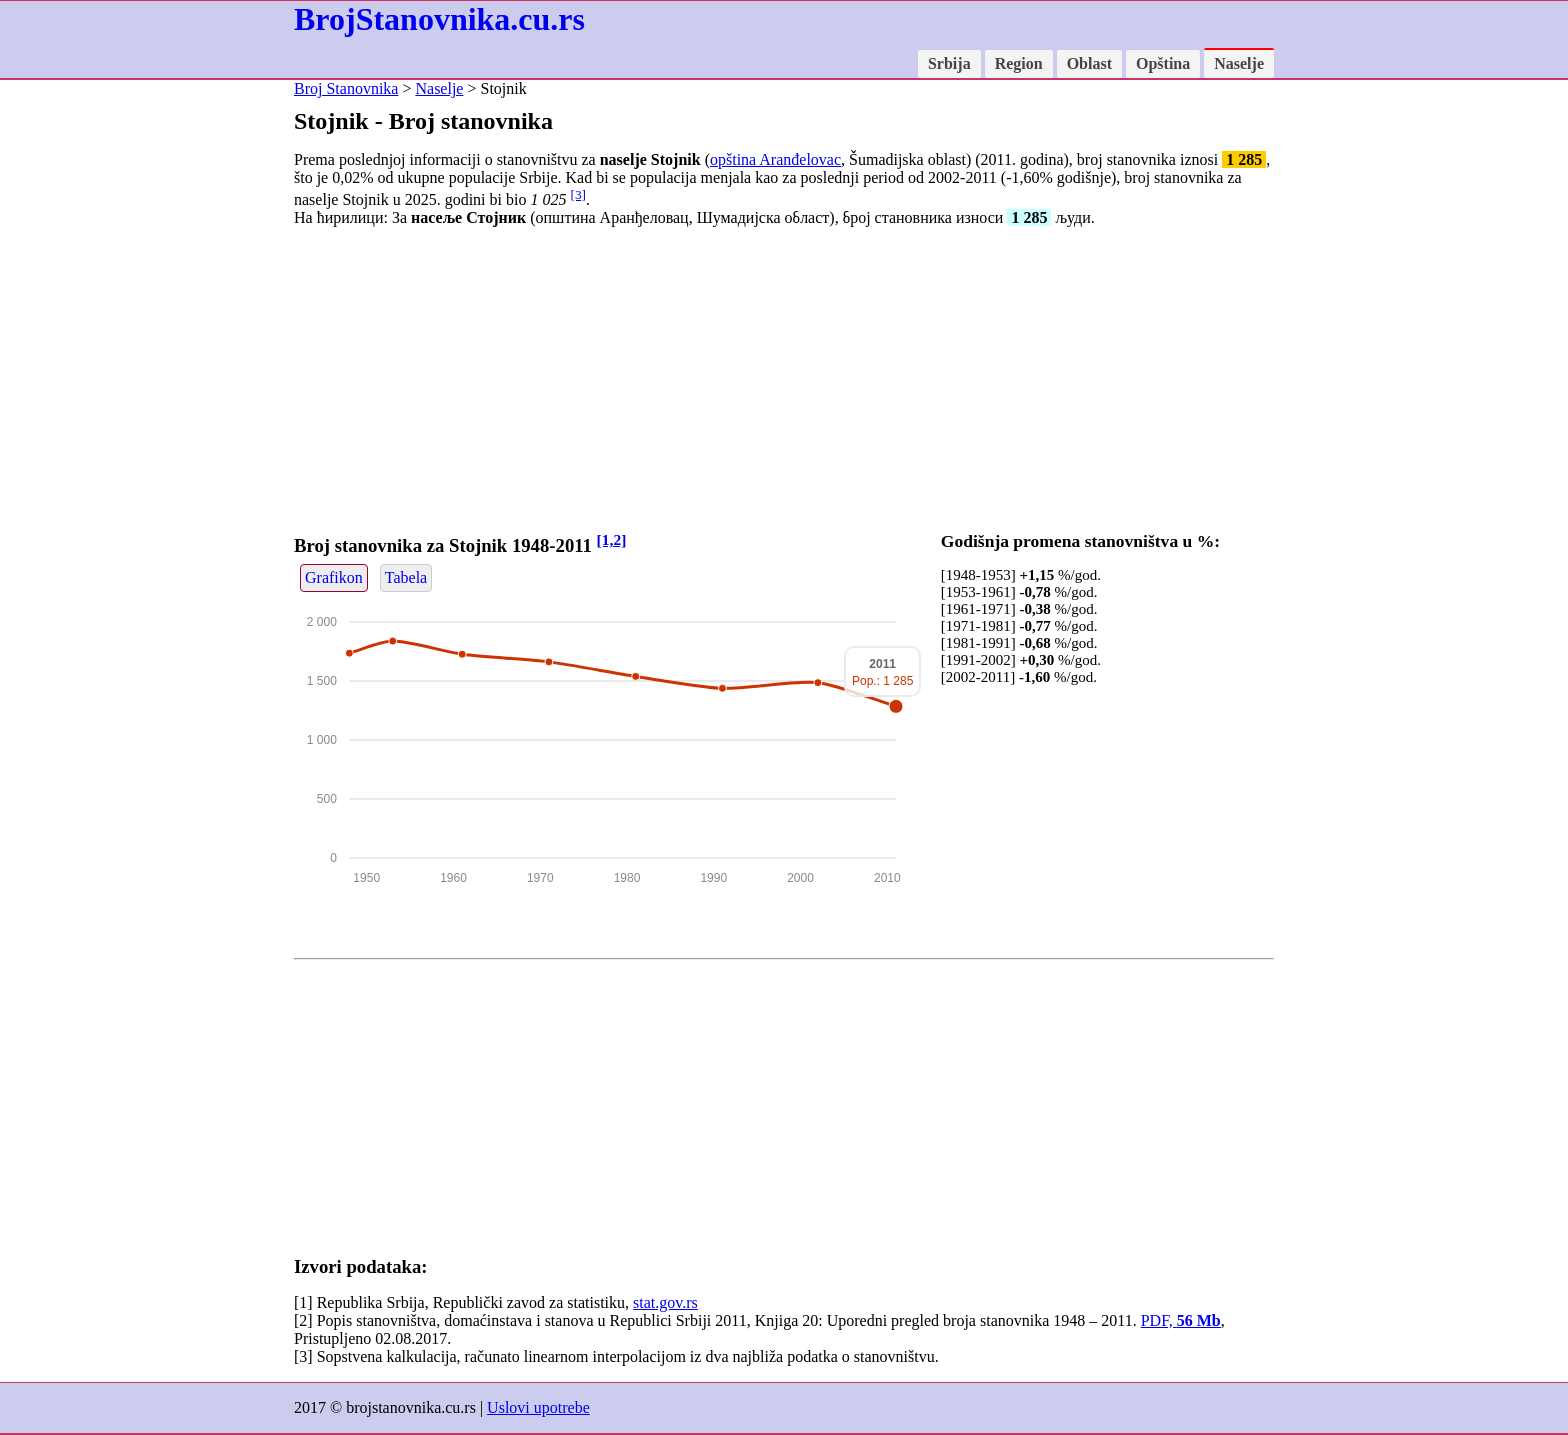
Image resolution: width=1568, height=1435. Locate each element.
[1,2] (612, 539)
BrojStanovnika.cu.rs (439, 19)
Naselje (1239, 63)
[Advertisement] (784, 383)
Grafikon (334, 577)
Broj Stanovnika (346, 88)
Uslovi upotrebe (538, 1407)
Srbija (949, 63)
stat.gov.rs (665, 1302)
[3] (578, 194)
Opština (1163, 63)
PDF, (1181, 1320)
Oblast (1089, 63)
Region (1019, 63)
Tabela (406, 577)
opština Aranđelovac (775, 159)
